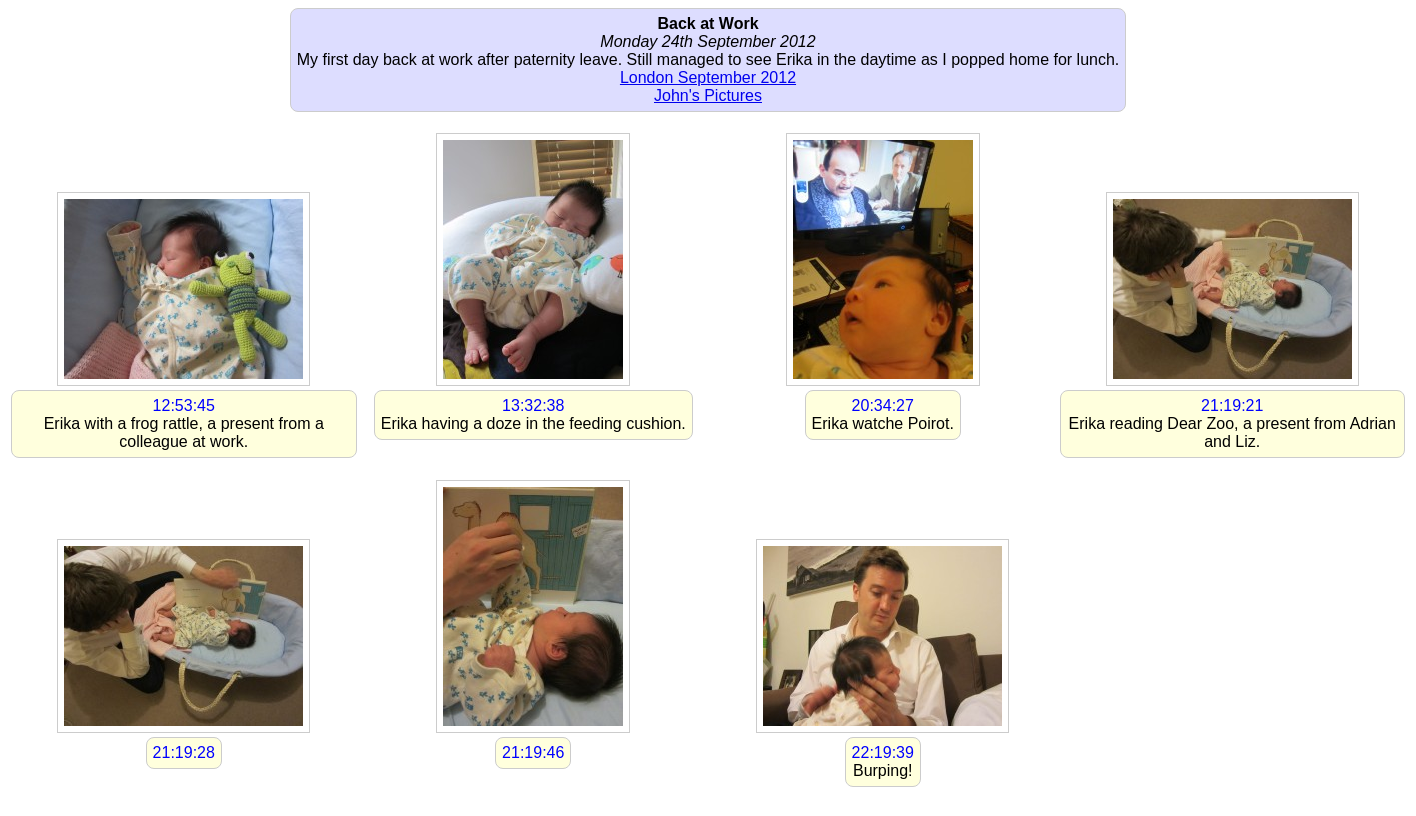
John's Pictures (708, 95)
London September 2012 (708, 77)
